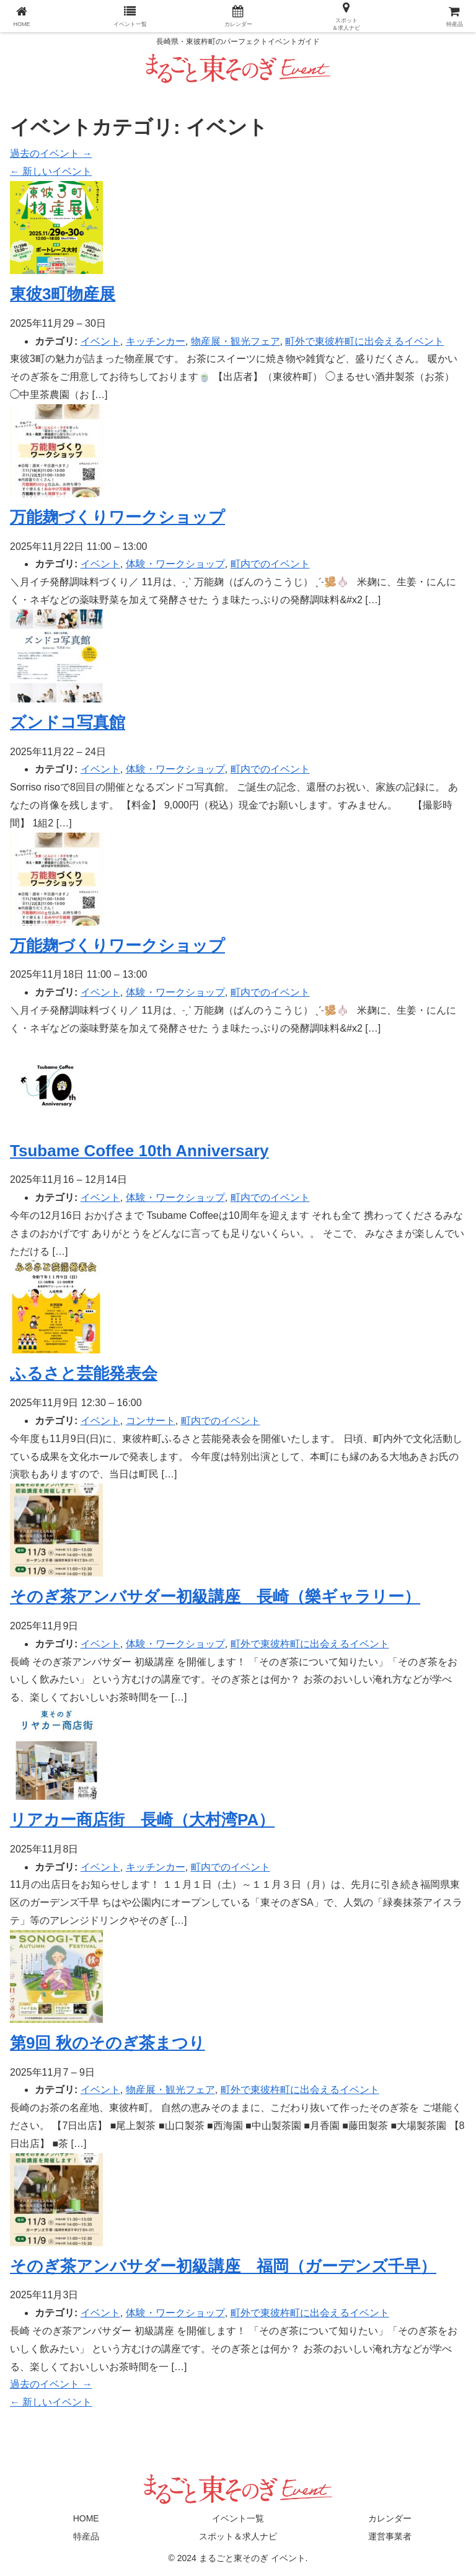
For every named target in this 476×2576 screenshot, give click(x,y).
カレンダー (390, 2518)
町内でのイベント (270, 564)
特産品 (86, 2536)
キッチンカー (155, 341)
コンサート (150, 1420)
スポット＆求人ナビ (238, 2536)
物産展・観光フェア (235, 341)
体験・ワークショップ (175, 564)
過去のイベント (51, 153)
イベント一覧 (238, 2518)
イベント (100, 341)
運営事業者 (390, 2536)
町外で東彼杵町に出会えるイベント (364, 341)
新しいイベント (51, 171)
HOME (86, 2518)
